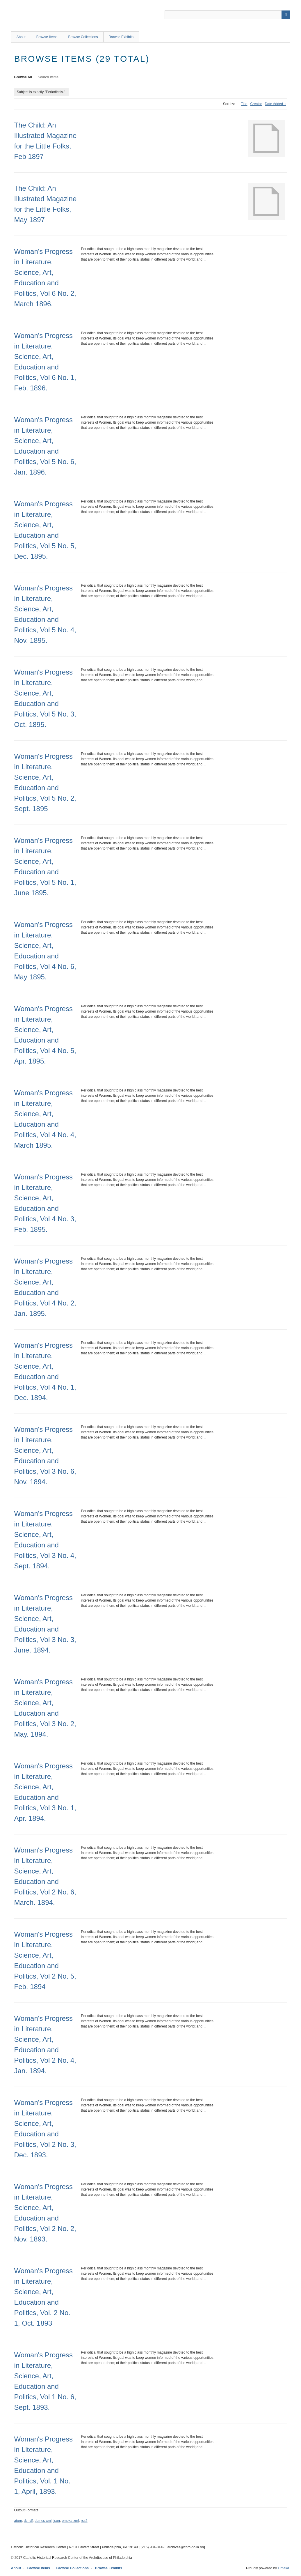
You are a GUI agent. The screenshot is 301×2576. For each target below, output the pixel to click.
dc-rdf (28, 2521)
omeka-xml (70, 2521)
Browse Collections (83, 37)
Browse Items (47, 37)
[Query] (227, 14)
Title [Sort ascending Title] (244, 104)
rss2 (84, 2521)
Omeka (283, 2568)
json (57, 2521)
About (21, 37)
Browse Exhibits (121, 37)
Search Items (48, 77)
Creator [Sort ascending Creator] (256, 104)
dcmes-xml (43, 2521)
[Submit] (286, 14)
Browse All (23, 77)
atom (18, 2521)
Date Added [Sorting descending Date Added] (274, 104)
